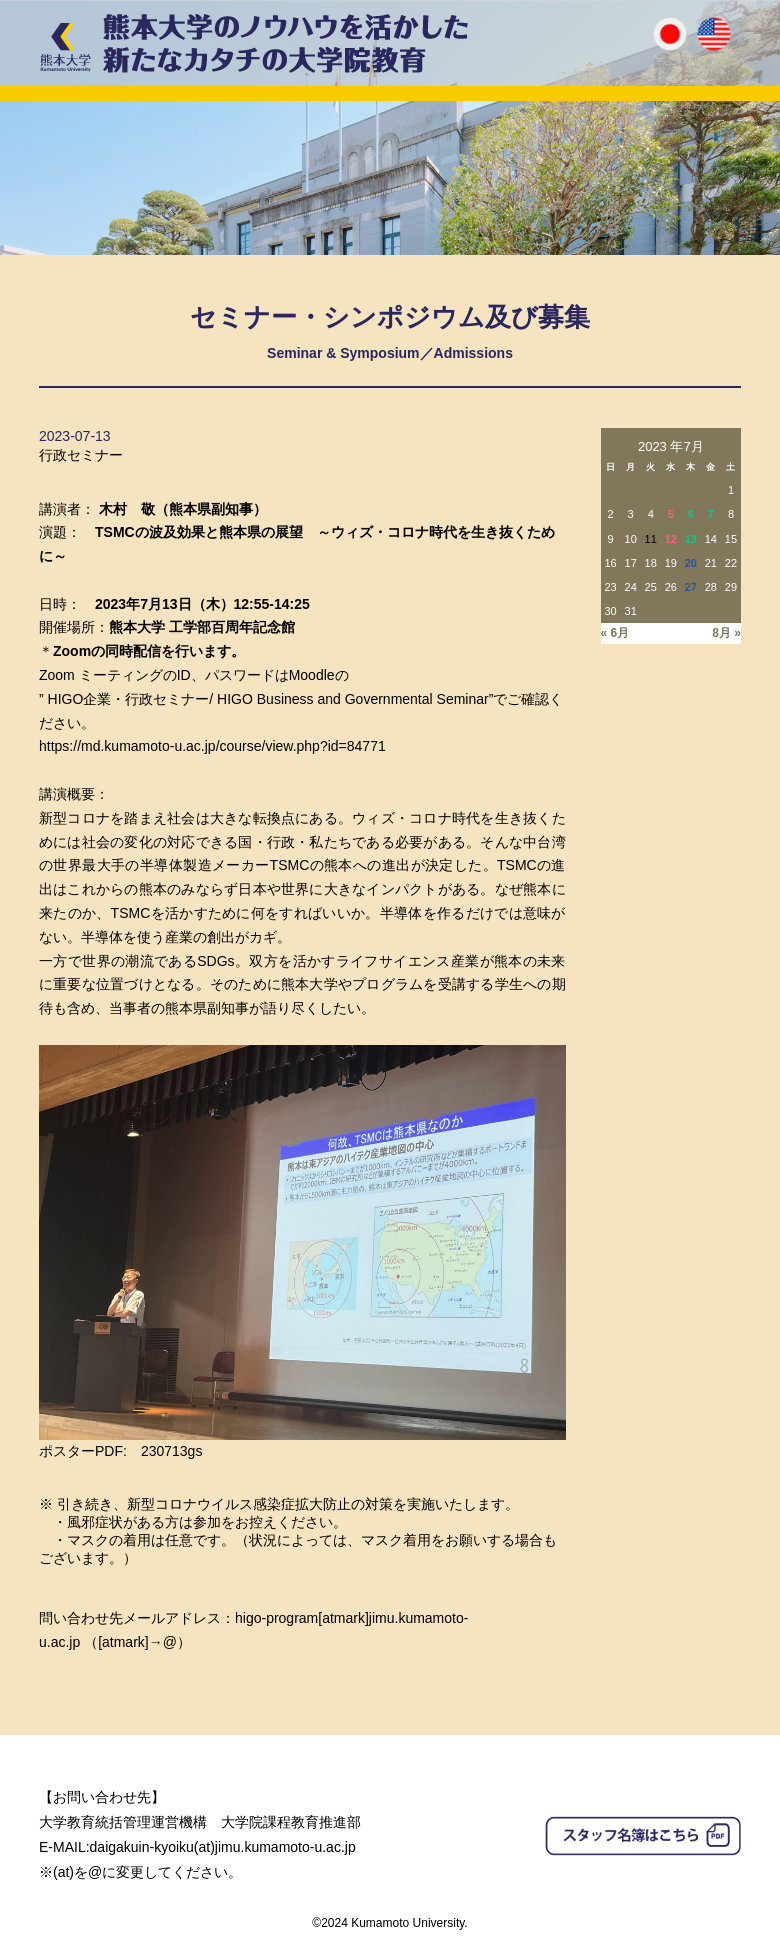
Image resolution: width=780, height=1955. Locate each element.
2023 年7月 (671, 446)
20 (691, 563)
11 (651, 539)
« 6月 (615, 633)
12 (671, 539)
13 (691, 539)
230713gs (172, 1451)
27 (691, 587)
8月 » (726, 633)
